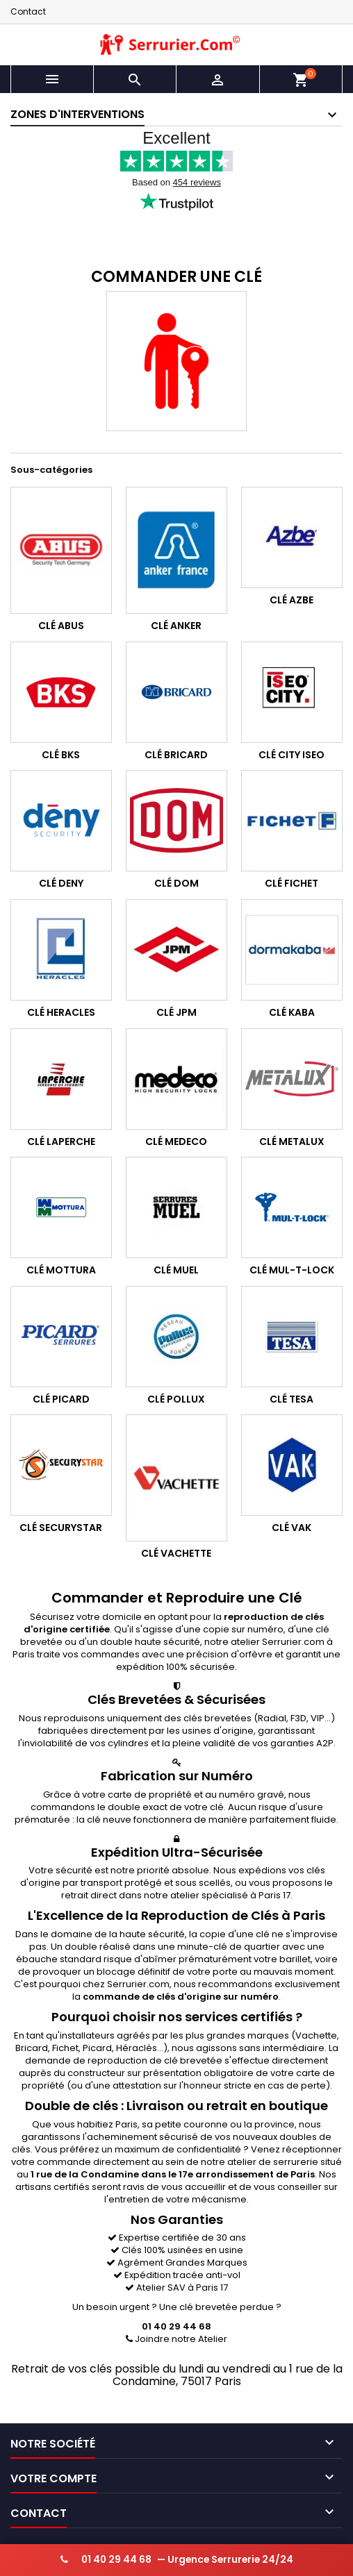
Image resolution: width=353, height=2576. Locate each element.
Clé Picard (61, 1399)
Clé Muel (176, 1270)
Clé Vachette (176, 1553)
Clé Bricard (176, 755)
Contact (28, 11)
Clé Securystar (60, 1527)
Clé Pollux (176, 1399)
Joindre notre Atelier (176, 2339)
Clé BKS (61, 755)
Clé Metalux (292, 1141)
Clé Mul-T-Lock (291, 1270)
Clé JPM (176, 1012)
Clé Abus (61, 626)
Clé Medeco (176, 1141)
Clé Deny (61, 884)
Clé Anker (176, 626)
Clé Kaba (292, 1012)
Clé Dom (176, 884)
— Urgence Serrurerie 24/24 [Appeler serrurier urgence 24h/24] (176, 2559)
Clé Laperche (61, 1141)
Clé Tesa (291, 1399)
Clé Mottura (61, 1270)
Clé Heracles (61, 1012)
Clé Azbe (291, 600)
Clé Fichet (291, 884)
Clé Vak (291, 1527)
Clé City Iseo (291, 755)
